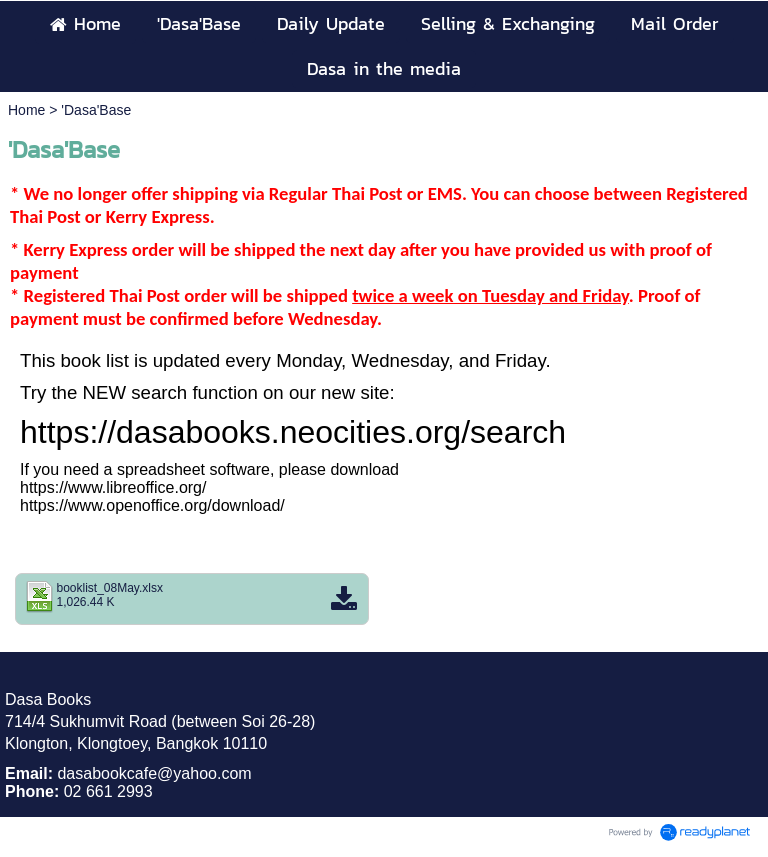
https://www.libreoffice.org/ (113, 487)
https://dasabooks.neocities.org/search (293, 432)
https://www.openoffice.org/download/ (152, 505)
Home (26, 110)
